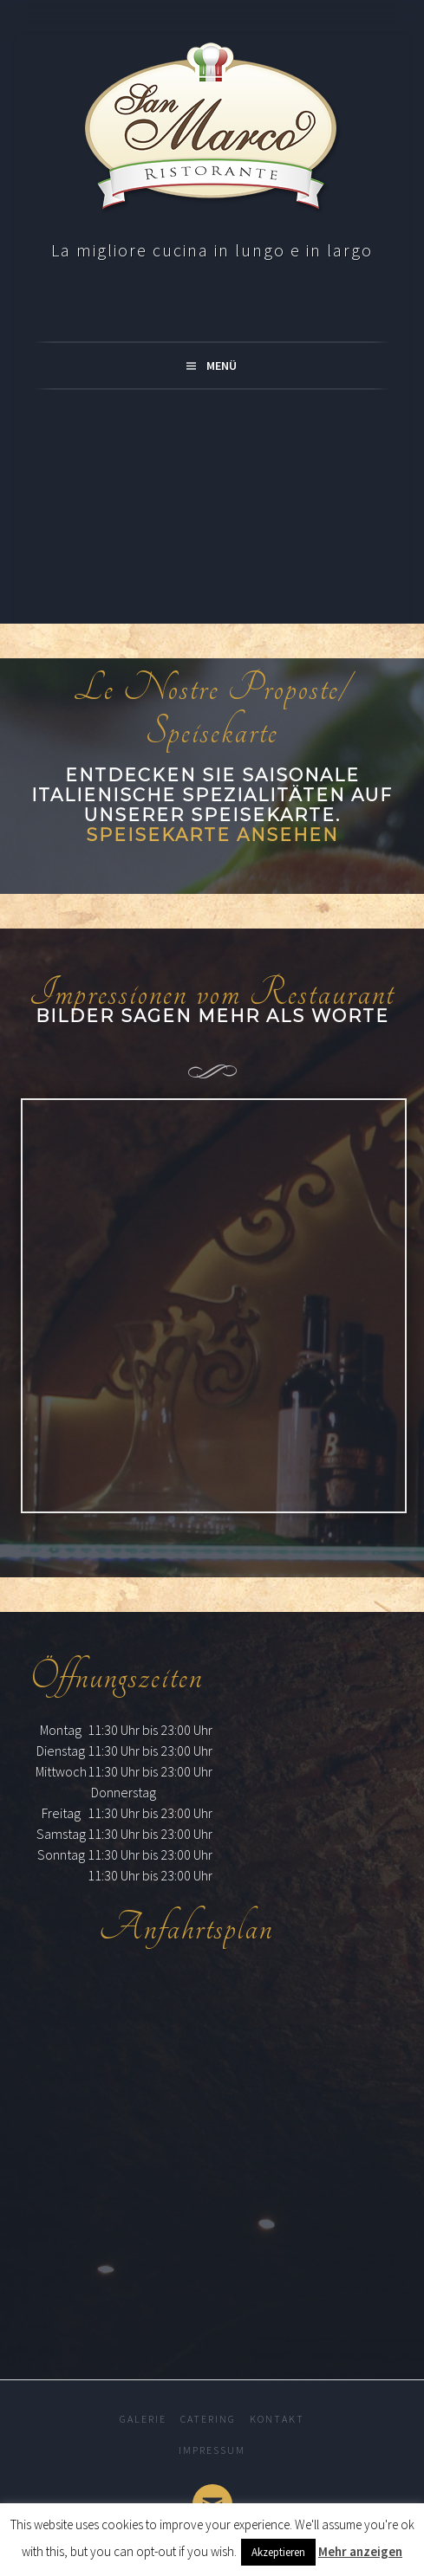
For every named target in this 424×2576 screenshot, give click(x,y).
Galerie (143, 2418)
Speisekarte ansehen (212, 835)
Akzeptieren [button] (278, 2552)
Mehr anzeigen (360, 2551)
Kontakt (277, 2418)
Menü (221, 365)
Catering (208, 2418)
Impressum (212, 2449)
